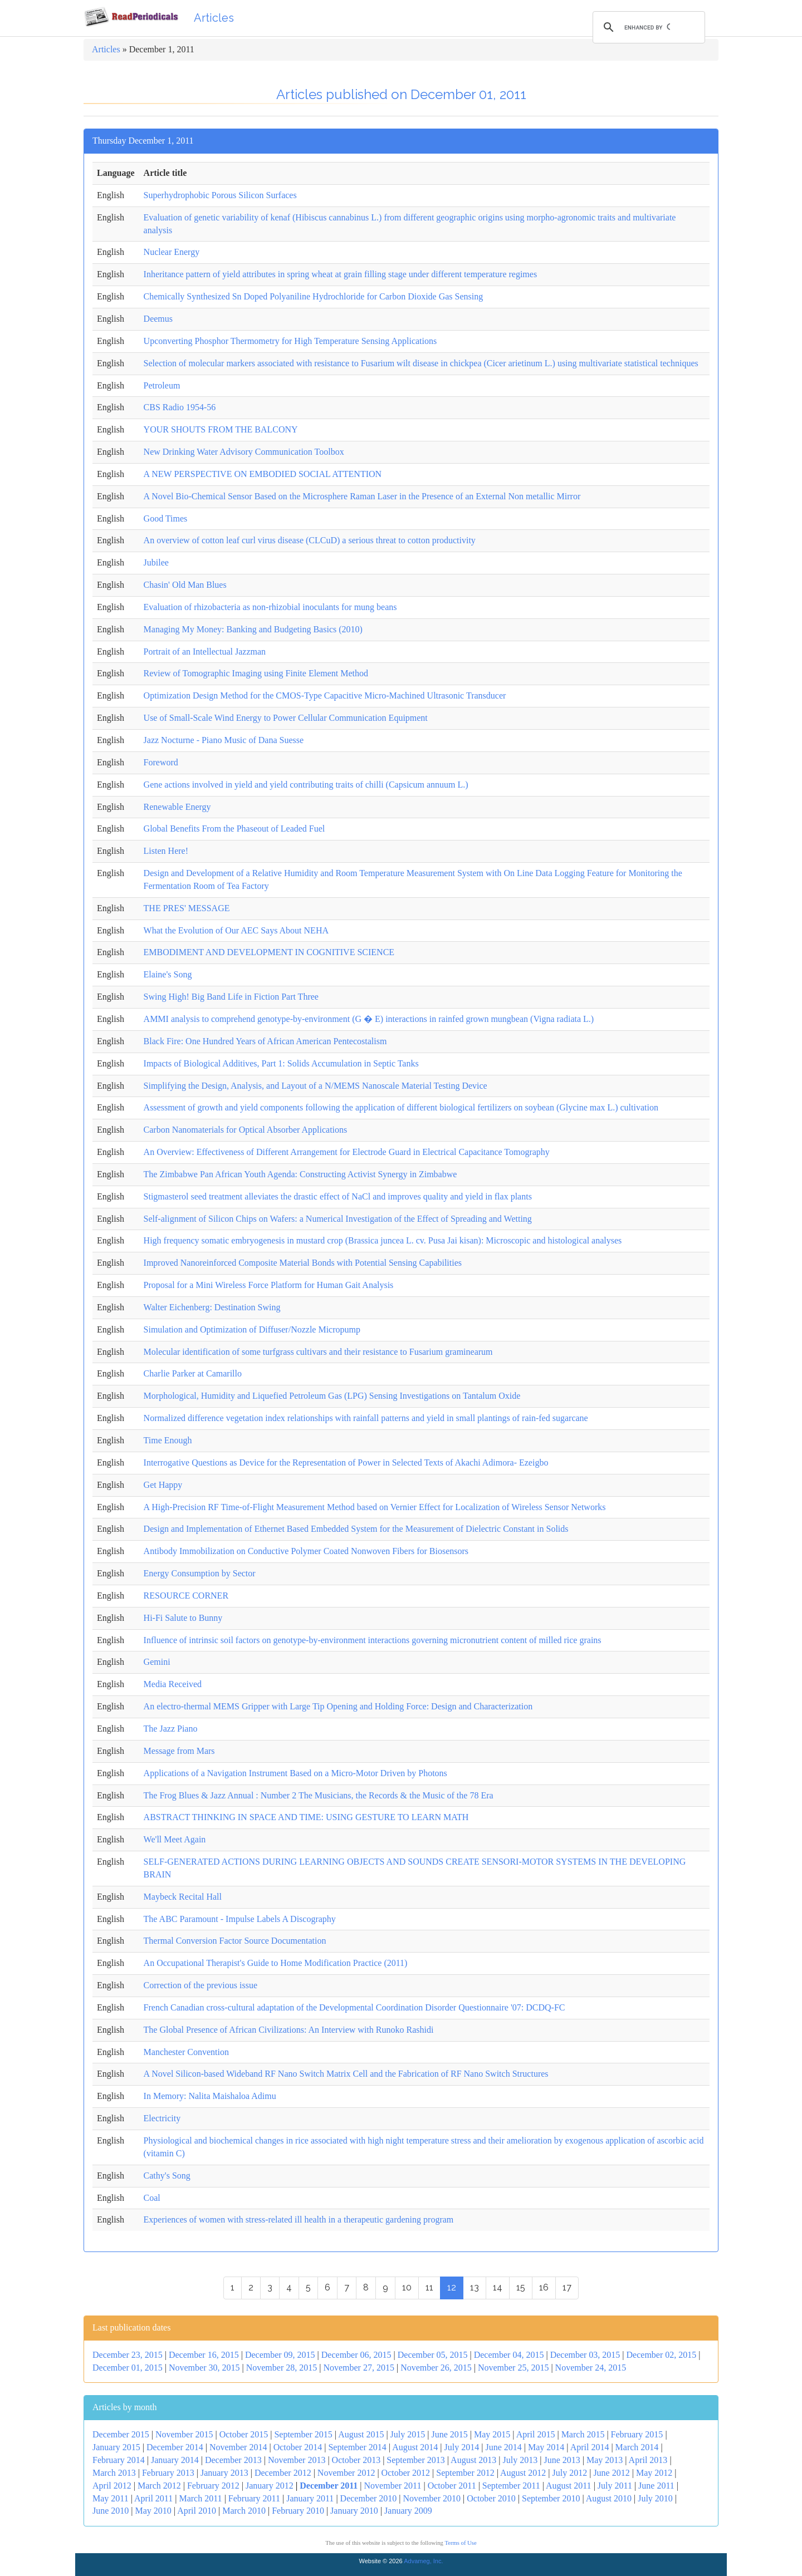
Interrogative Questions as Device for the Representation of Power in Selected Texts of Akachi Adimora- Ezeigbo (346, 1462)
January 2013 (224, 2472)
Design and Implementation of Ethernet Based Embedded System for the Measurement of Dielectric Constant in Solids (356, 1528)
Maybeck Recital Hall (183, 1896)
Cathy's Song (167, 2175)
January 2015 (116, 2447)
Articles (214, 17)
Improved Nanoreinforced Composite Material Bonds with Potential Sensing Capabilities (303, 1262)
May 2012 (654, 2472)
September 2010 (551, 2498)
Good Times (166, 518)
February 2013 (168, 2472)
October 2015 (243, 2434)
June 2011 (656, 2485)
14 (497, 2287)
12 (451, 2287)
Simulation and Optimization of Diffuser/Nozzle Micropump (252, 1329)
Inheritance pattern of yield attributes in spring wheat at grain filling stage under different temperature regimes (340, 274)
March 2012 (159, 2485)
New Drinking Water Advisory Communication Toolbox (244, 451)
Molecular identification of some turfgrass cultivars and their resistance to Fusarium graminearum (318, 1351)
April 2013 (648, 2460)
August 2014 (415, 2447)
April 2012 (111, 2485)
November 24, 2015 (591, 2367)
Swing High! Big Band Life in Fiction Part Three (231, 996)
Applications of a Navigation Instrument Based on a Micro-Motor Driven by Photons (295, 1773)
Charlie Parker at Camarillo (193, 1373)
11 (429, 2287)
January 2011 (310, 2498)
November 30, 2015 (204, 2367)
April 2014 (589, 2447)
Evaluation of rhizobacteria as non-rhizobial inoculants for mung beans (270, 607)
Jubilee (156, 562)
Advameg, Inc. (423, 2561)
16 (544, 2287)
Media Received (173, 1684)
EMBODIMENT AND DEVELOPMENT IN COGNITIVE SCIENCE (269, 952)
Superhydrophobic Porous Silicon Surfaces (220, 195)
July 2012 (570, 2472)
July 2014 (462, 2447)
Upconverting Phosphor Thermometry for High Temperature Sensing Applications (290, 341)
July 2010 (655, 2498)
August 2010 (609, 2498)
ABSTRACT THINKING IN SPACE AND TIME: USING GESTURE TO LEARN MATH (306, 1817)
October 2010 (491, 2498)
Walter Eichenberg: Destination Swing (212, 1307)
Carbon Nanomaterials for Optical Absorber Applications (246, 1129)
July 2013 (520, 2460)
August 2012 (523, 2472)
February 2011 (254, 2498)
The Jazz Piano (171, 1728)
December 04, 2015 (509, 2354)
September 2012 (465, 2472)
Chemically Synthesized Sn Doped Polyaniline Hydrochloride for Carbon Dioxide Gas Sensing (313, 296)
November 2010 (432, 2498)
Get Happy (163, 1484)
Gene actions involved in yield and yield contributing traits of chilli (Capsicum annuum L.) (306, 784)
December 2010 (368, 2498)
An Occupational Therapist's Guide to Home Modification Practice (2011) (276, 1963)
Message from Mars (179, 1751)
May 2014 (546, 2447)
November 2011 (393, 2485)
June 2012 (611, 2472)
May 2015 (492, 2434)
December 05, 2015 (433, 2354)
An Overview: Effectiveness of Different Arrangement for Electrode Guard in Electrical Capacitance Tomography (347, 1152)
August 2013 (473, 2460)
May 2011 (110, 2498)
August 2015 (361, 2434)
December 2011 (329, 2485)
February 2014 (118, 2460)
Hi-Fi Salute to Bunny (183, 1618)
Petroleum (162, 385)
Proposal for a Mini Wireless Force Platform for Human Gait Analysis (269, 1285)
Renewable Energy (177, 807)
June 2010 (110, 2510)
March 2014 (637, 2447)
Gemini (157, 1661)
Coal (152, 2198)
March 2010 (244, 2510)
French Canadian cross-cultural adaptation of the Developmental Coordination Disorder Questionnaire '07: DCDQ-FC (354, 2007)
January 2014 (175, 2460)
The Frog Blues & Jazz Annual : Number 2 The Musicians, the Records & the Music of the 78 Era (318, 1795)
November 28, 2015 (281, 2367)
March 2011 (200, 2498)
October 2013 (356, 2460)
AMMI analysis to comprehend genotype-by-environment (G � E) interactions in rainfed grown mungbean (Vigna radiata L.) (369, 1019)
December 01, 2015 (127, 2367)
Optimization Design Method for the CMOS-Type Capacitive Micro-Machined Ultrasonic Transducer (325, 695)
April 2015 (535, 2434)
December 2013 (233, 2460)
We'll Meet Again (175, 1839)
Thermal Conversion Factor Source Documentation (235, 1940)
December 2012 (283, 2472)
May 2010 (153, 2510)
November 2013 (297, 2460)
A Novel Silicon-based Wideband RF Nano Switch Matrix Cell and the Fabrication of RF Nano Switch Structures (346, 2073)
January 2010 (354, 2510)
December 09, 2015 (280, 2354)
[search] (647, 27)
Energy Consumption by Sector (200, 1573)
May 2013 (604, 2460)
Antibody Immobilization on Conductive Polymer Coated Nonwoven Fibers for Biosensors (306, 1551)
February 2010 (298, 2510)
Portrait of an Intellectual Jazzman (205, 651)
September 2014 (357, 2447)
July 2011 (615, 2485)
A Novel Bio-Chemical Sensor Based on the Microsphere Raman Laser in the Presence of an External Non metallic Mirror (362, 496)
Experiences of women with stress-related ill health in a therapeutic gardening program (299, 2219)
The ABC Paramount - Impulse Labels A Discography (240, 1919)
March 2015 (583, 2434)
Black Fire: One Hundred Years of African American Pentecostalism (265, 1041)
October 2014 (297, 2447)
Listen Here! (166, 851)
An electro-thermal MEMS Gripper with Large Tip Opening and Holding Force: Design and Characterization (338, 1706)
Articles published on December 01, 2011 (401, 94)
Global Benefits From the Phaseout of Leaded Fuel (234, 828)
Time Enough (168, 1440)
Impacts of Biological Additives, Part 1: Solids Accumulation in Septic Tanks (281, 1063)
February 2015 (637, 2434)
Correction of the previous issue (200, 1985)
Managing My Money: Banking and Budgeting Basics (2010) (253, 629)
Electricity (162, 2118)
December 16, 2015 (204, 2354)
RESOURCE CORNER (186, 1595)
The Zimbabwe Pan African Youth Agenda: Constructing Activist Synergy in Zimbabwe (300, 1174)
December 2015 (120, 2434)
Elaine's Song (168, 974)
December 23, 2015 (127, 2354)
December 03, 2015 (585, 2354)
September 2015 (303, 2434)
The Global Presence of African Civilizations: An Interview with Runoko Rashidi (289, 2029)
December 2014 (174, 2447)
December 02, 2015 (662, 2354)
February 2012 (213, 2485)
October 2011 (452, 2485)
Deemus (158, 318)
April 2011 (153, 2498)
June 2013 (562, 2460)
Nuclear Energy (172, 252)
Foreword (161, 762)
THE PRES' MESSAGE (187, 908)
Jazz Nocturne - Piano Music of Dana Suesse (224, 740)
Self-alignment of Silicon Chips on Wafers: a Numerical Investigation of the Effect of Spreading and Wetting (338, 1218)
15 (520, 2287)
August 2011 (568, 2485)
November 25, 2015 (513, 2367)
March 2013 (114, 2472)
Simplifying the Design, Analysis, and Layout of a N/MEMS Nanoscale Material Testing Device (315, 1085)
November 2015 (184, 2434)
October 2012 (406, 2472)
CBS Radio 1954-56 (180, 407)
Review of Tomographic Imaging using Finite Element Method (256, 673)
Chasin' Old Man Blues (185, 584)
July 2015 (408, 2434)
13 (474, 2287)
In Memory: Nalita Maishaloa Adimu (210, 2096)
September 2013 (415, 2460)
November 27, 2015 (358, 2367)
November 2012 (346, 2472)
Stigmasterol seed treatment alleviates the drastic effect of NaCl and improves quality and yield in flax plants (338, 1196)
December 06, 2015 (356, 2354)
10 (407, 2287)
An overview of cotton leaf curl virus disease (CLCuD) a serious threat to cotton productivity (310, 540)
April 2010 (196, 2510)
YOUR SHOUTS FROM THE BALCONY (221, 429)
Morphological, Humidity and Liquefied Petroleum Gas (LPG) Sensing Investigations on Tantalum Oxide (332, 1395)
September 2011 (511, 2485)
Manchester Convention (186, 2052)
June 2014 (503, 2447)
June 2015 (449, 2434)
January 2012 (270, 2485)
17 (567, 2287)
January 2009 (408, 2510)
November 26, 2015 (436, 2367)
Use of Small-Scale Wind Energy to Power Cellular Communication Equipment (286, 717)
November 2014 (238, 2447)
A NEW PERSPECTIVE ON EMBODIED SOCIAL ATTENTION (263, 474)
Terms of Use (460, 2543)
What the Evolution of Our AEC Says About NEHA (236, 930)
